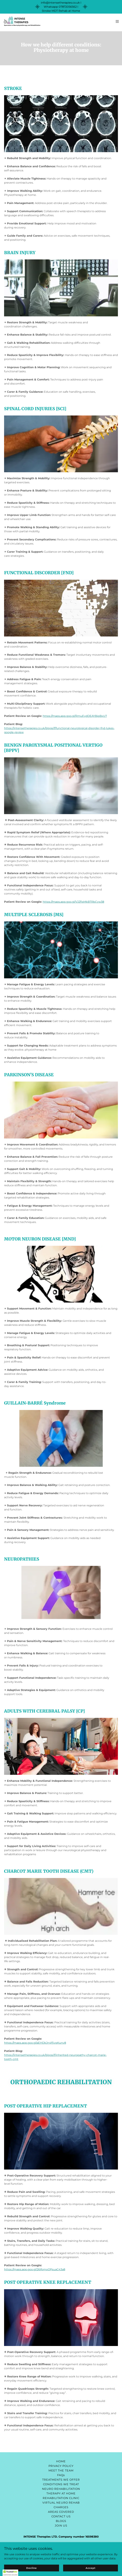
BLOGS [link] (61, 2521)
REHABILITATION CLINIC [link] (61, 2498)
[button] (117, 21)
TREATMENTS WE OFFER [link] (61, 2479)
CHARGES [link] (61, 2507)
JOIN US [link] (61, 2525)
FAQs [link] (61, 2475)
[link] (22, 22)
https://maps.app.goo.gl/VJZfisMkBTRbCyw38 (73, 901)
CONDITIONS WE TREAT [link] (61, 2484)
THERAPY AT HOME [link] (61, 2493)
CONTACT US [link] (60, 2516)
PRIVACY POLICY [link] (61, 2466)
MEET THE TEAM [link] (60, 2470)
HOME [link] (61, 2461)
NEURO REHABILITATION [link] (61, 2488)
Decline (31, 2567)
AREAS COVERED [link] (61, 2511)
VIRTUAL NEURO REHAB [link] (60, 2502)
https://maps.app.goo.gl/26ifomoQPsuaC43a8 (34, 2269)
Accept (90, 2567)
